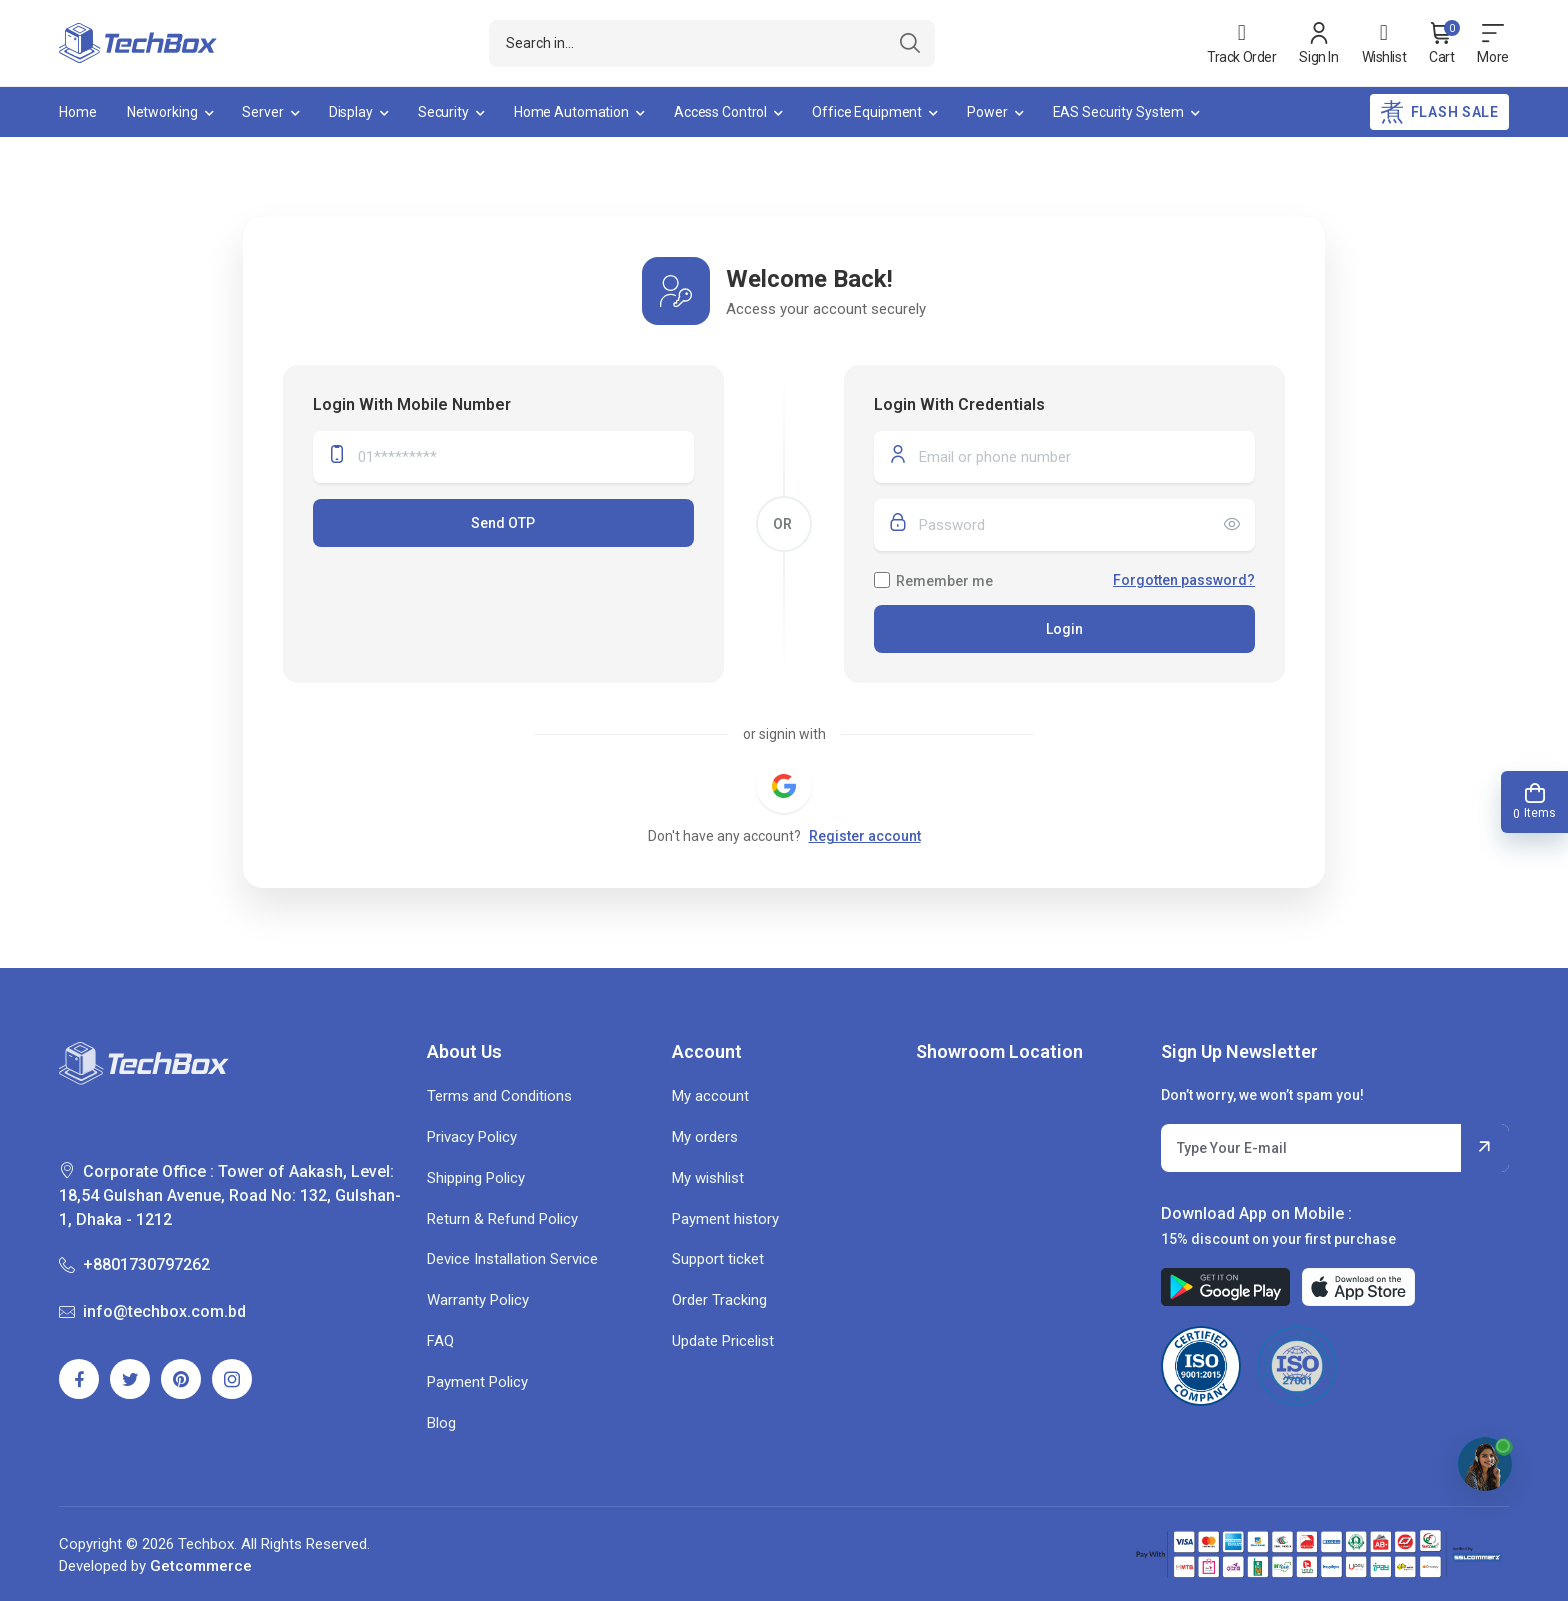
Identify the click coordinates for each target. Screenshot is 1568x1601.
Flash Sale (1439, 112)
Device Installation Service (512, 1259)
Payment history (725, 1219)
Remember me (944, 581)
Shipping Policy (476, 1178)
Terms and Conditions (499, 1096)
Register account (865, 836)
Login (1064, 629)
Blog (441, 1423)
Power (987, 112)
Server (262, 112)
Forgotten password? (1184, 580)
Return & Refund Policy (502, 1219)
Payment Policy (477, 1382)
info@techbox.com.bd (152, 1311)
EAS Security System (1119, 112)
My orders (705, 1137)
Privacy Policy (472, 1137)
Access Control (720, 112)
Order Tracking (719, 1300)
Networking (162, 112)
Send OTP (503, 523)
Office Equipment (867, 112)
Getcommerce (201, 1566)
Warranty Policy (478, 1300)
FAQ (440, 1341)
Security (443, 112)
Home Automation (571, 112)
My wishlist (708, 1178)
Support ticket (718, 1259)
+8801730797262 (134, 1264)
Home (78, 112)
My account (710, 1096)
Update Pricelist (723, 1341)
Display (351, 112)
